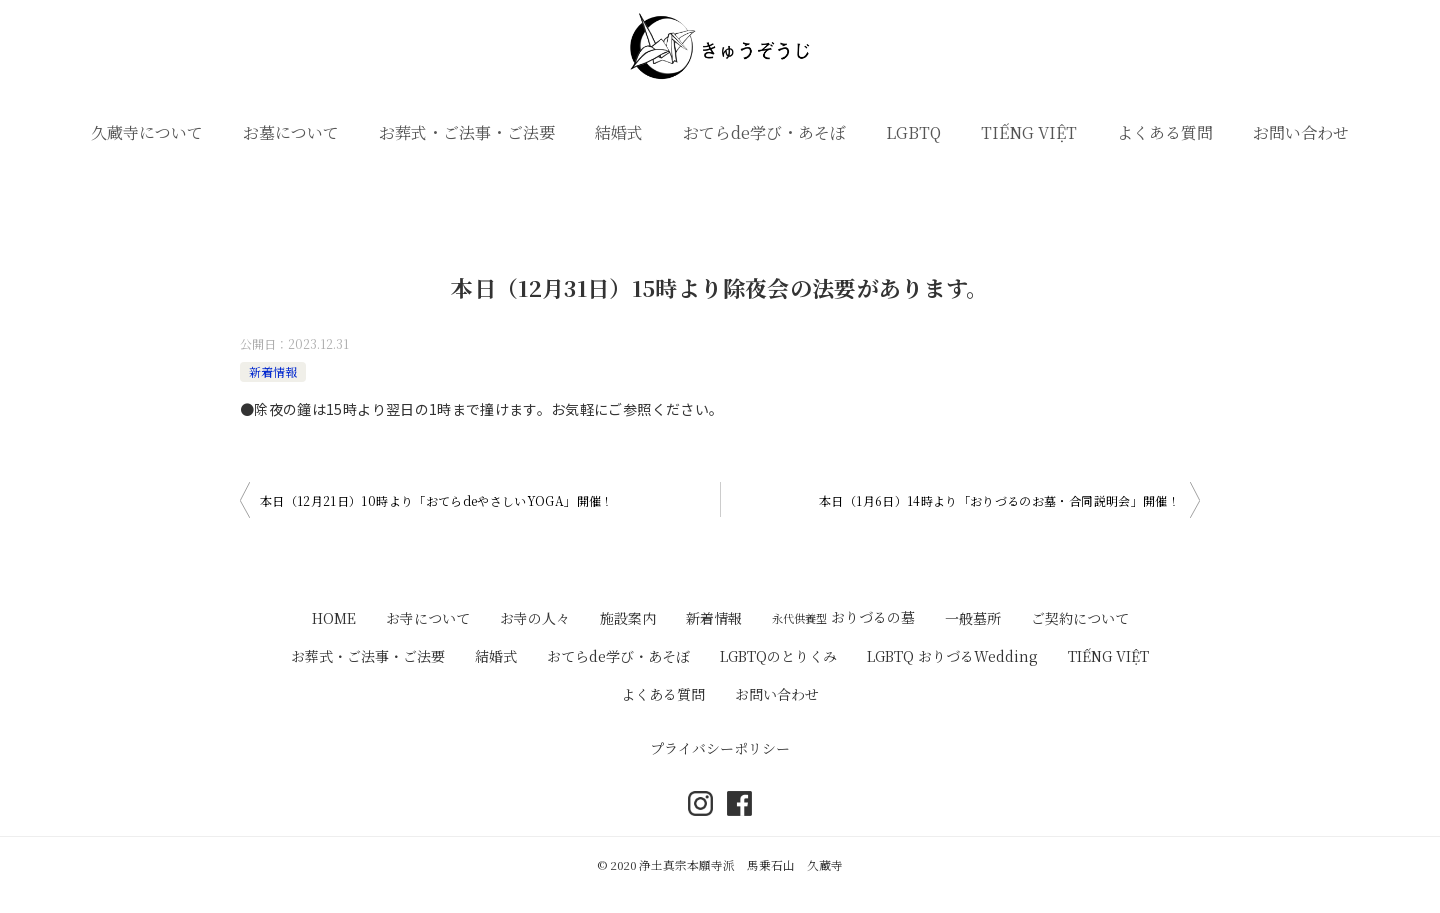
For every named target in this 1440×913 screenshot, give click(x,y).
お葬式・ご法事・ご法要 (467, 132)
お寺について (428, 618)
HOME (334, 618)
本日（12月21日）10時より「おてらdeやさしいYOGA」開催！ (437, 500)
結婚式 (619, 132)
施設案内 (628, 618)
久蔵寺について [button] (147, 132)
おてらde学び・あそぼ (764, 132)
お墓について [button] (291, 132)
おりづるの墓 (843, 617)
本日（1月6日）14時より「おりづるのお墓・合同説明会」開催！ (999, 500)
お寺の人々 (535, 618)
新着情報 (273, 371)
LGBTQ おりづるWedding (952, 656)
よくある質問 (1165, 132)
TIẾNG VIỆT (1029, 132)
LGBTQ (913, 132)
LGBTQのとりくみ (778, 656)
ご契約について (1080, 618)
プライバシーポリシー (720, 748)
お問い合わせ (1301, 132)
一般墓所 (973, 618)
